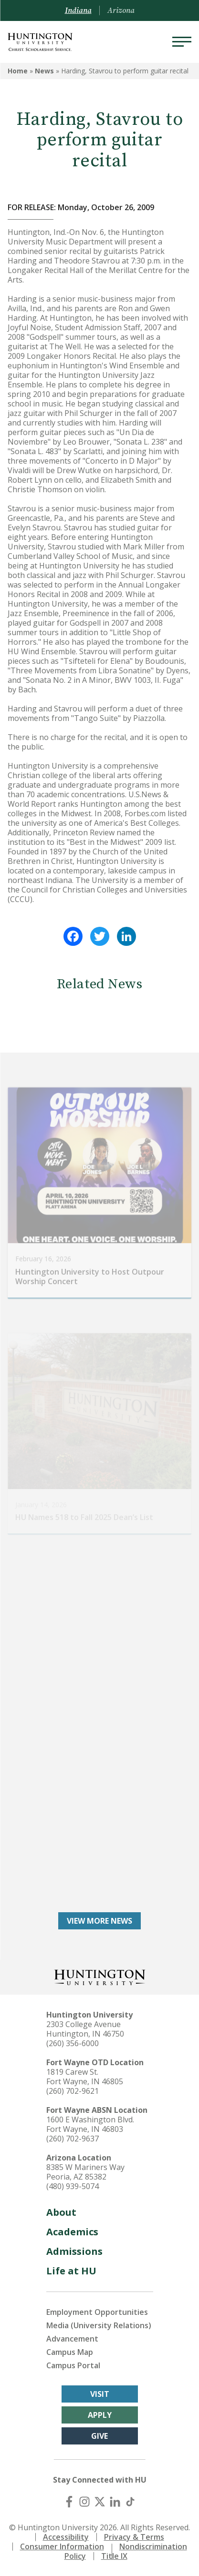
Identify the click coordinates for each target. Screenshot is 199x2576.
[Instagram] (84, 2501)
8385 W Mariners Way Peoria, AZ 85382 (85, 2172)
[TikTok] (130, 2501)
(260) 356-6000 (72, 2043)
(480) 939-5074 (72, 2186)
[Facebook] (69, 2501)
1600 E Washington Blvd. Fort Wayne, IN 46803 (90, 2124)
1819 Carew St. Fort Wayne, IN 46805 (84, 2077)
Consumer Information (62, 2546)
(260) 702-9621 (72, 2091)
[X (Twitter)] (99, 2501)
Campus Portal (73, 2365)
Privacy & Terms (134, 2537)
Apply (100, 2415)
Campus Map (69, 2352)
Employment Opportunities (97, 2312)
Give (99, 2436)
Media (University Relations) (98, 2325)
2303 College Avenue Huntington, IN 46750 (85, 2029)
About (61, 2212)
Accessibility (66, 2537)
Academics (72, 2231)
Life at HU (71, 2270)
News (44, 70)
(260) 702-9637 (72, 2138)
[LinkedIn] (115, 2501)
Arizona (121, 10)
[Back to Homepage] (100, 1976)
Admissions (74, 2251)
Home (18, 70)
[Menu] (181, 42)
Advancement (72, 2338)
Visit (99, 2394)
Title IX (114, 2556)
